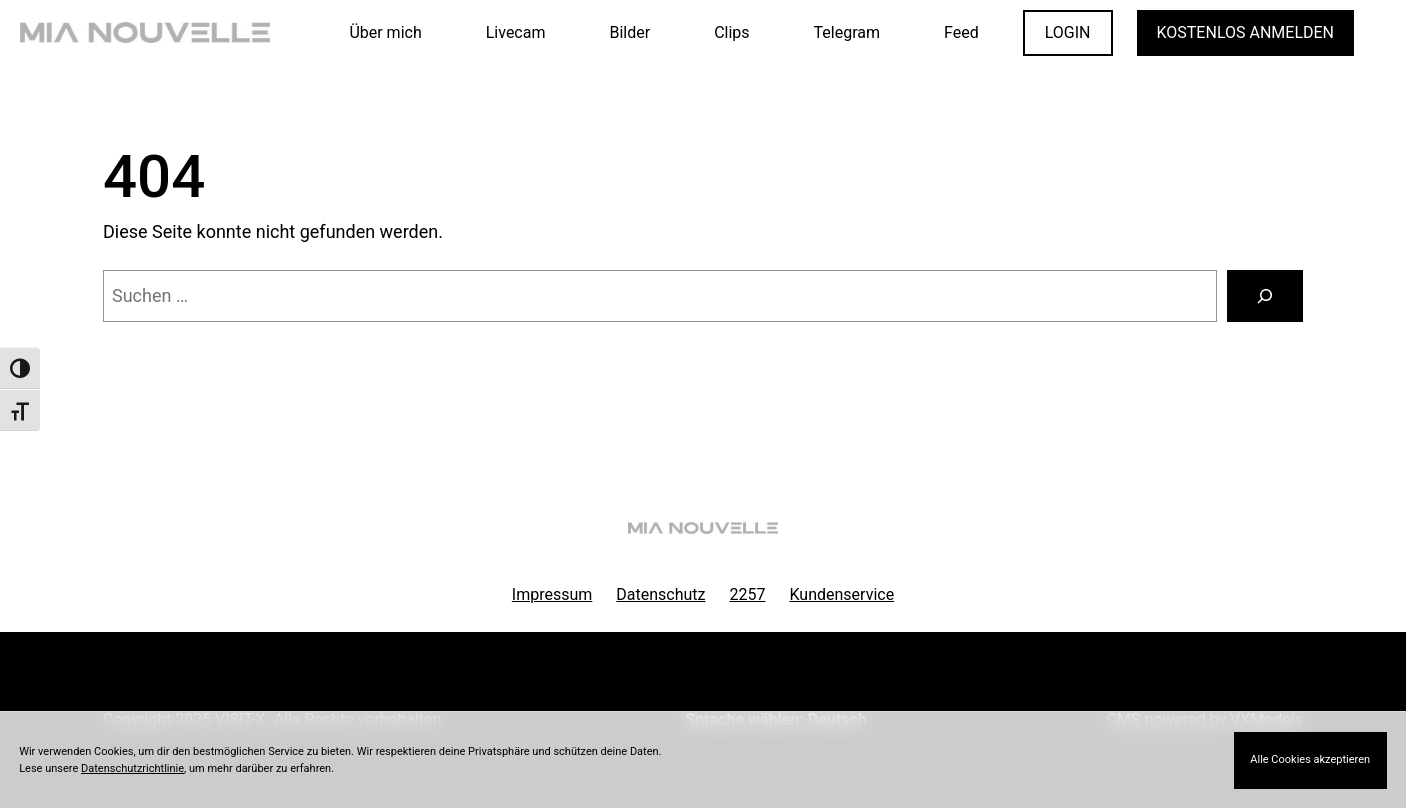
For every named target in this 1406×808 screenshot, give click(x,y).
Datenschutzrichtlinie (132, 768)
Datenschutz (660, 594)
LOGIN (1068, 32)
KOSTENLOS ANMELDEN (1245, 32)
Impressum (552, 594)
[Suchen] (1265, 296)
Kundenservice (842, 594)
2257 (748, 594)
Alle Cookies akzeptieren (1310, 759)
